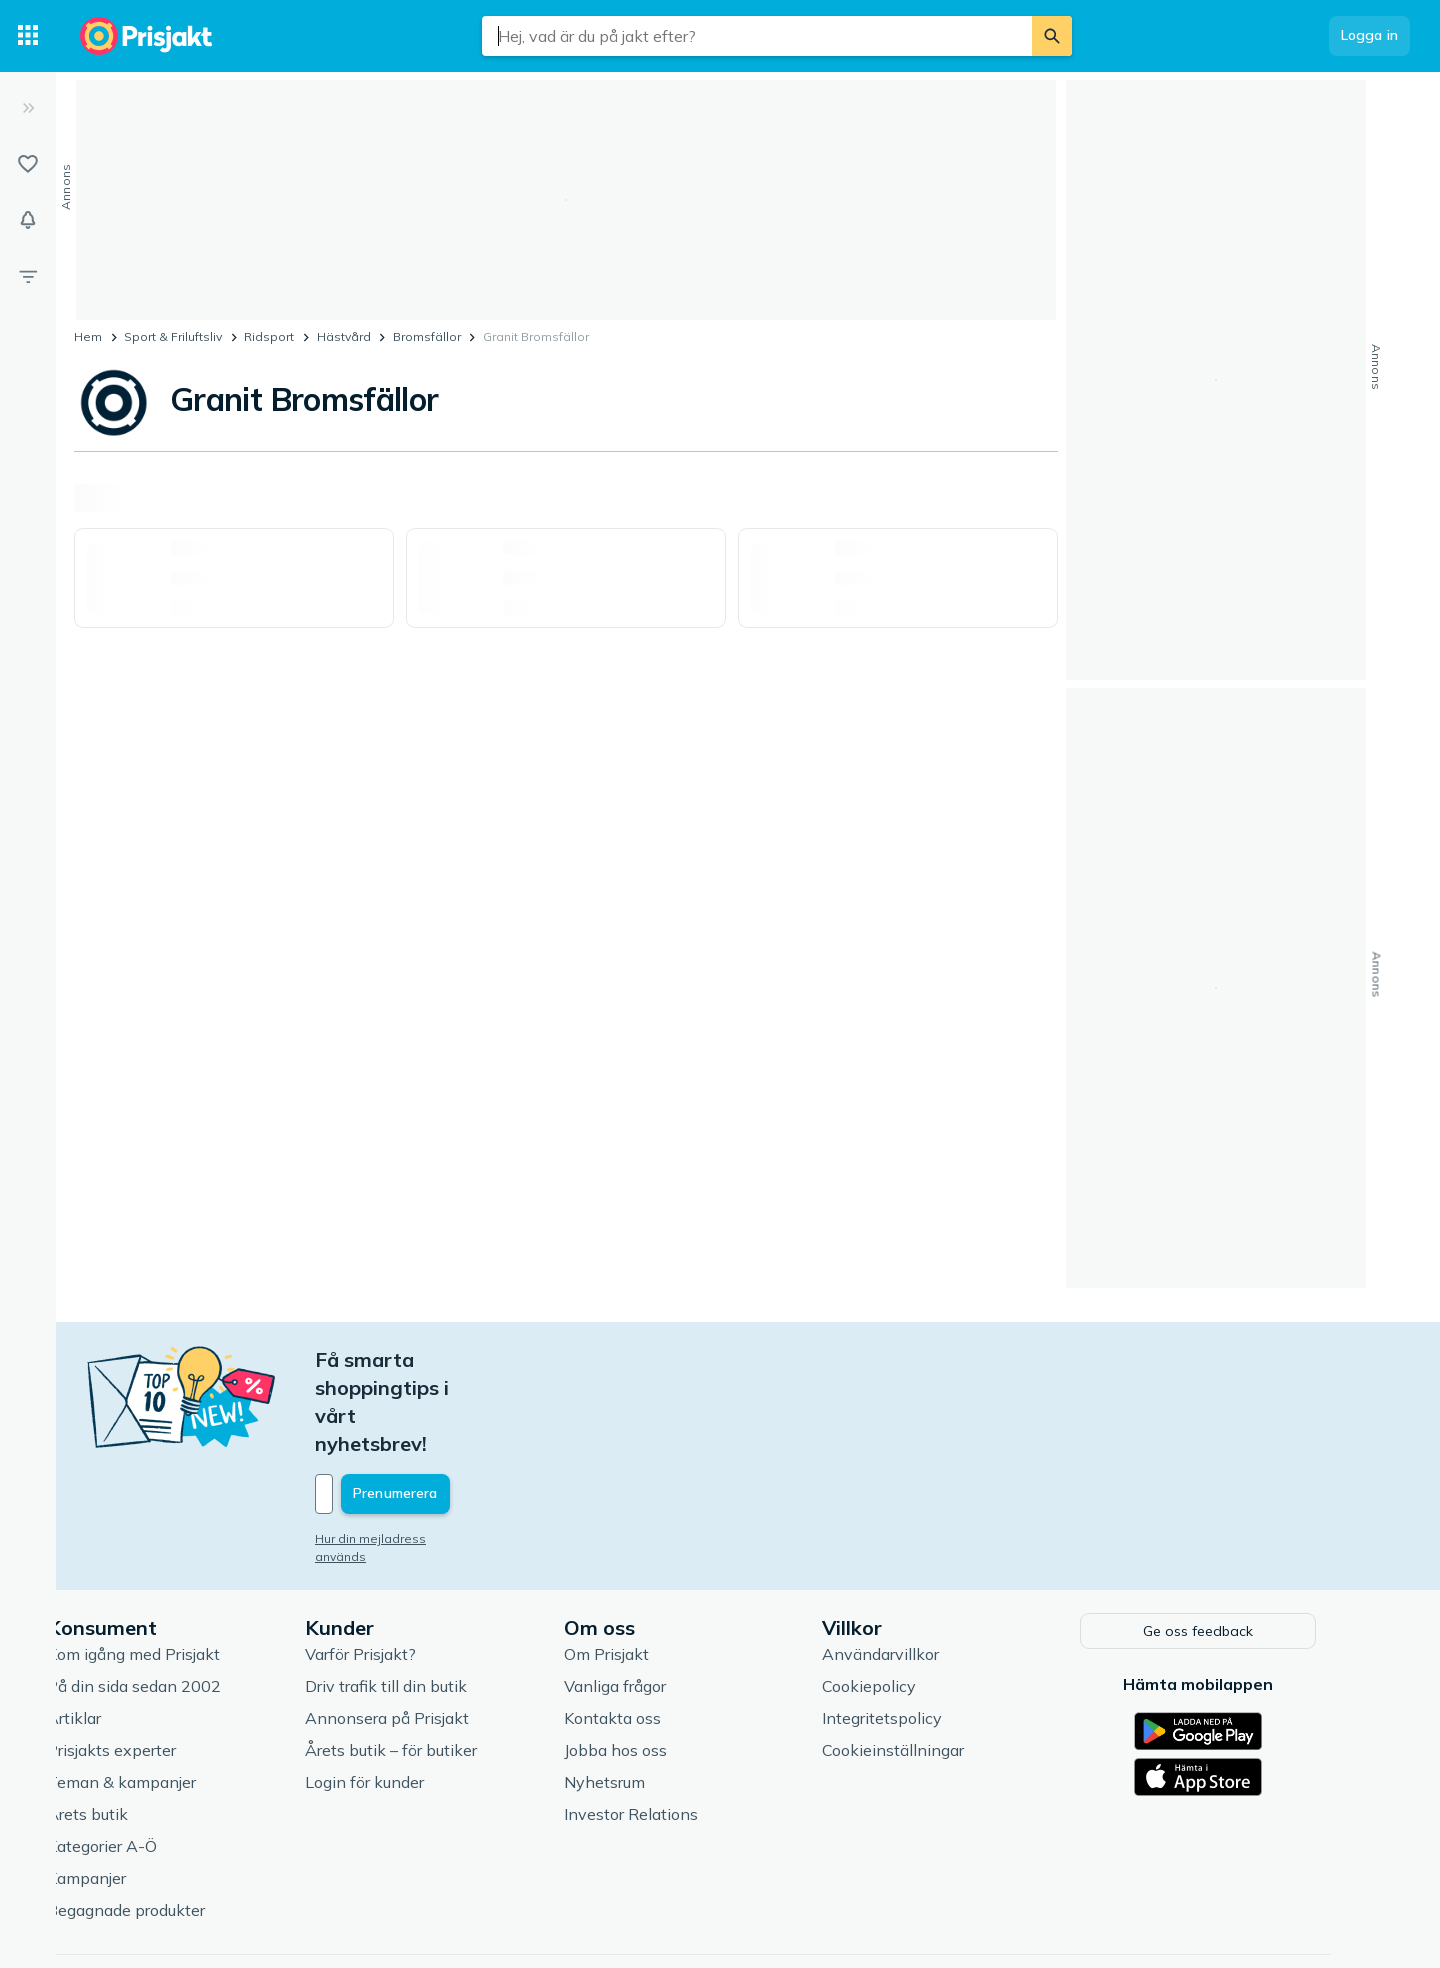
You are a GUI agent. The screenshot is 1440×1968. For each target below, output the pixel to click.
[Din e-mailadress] (485, 1410)
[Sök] (1052, 36)
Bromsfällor (427, 336)
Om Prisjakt (645, 1568)
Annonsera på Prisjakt (426, 1632)
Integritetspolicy (921, 1632)
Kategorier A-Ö (141, 1760)
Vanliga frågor (654, 1600)
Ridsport (269, 336)
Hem (88, 336)
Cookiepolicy (908, 1600)
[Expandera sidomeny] (28, 108)
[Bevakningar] (28, 220)
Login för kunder (403, 1696)
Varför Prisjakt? (399, 1568)
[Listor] (28, 164)
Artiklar (113, 1632)
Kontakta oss (651, 1632)
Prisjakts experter (150, 1664)
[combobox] (757, 36)
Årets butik (126, 1728)
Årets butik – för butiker (430, 1664)
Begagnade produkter (165, 1824)
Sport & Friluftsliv (173, 336)
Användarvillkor (919, 1568)
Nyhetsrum (643, 1696)
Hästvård (344, 336)
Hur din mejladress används (436, 1454)
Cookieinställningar (932, 1664)
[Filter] (28, 276)
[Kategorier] (28, 36)
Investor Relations (670, 1728)
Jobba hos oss (654, 1664)
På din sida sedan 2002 (173, 1600)
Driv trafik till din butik (425, 1600)
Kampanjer (125, 1792)
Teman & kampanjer (160, 1696)
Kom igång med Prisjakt (172, 1568)
